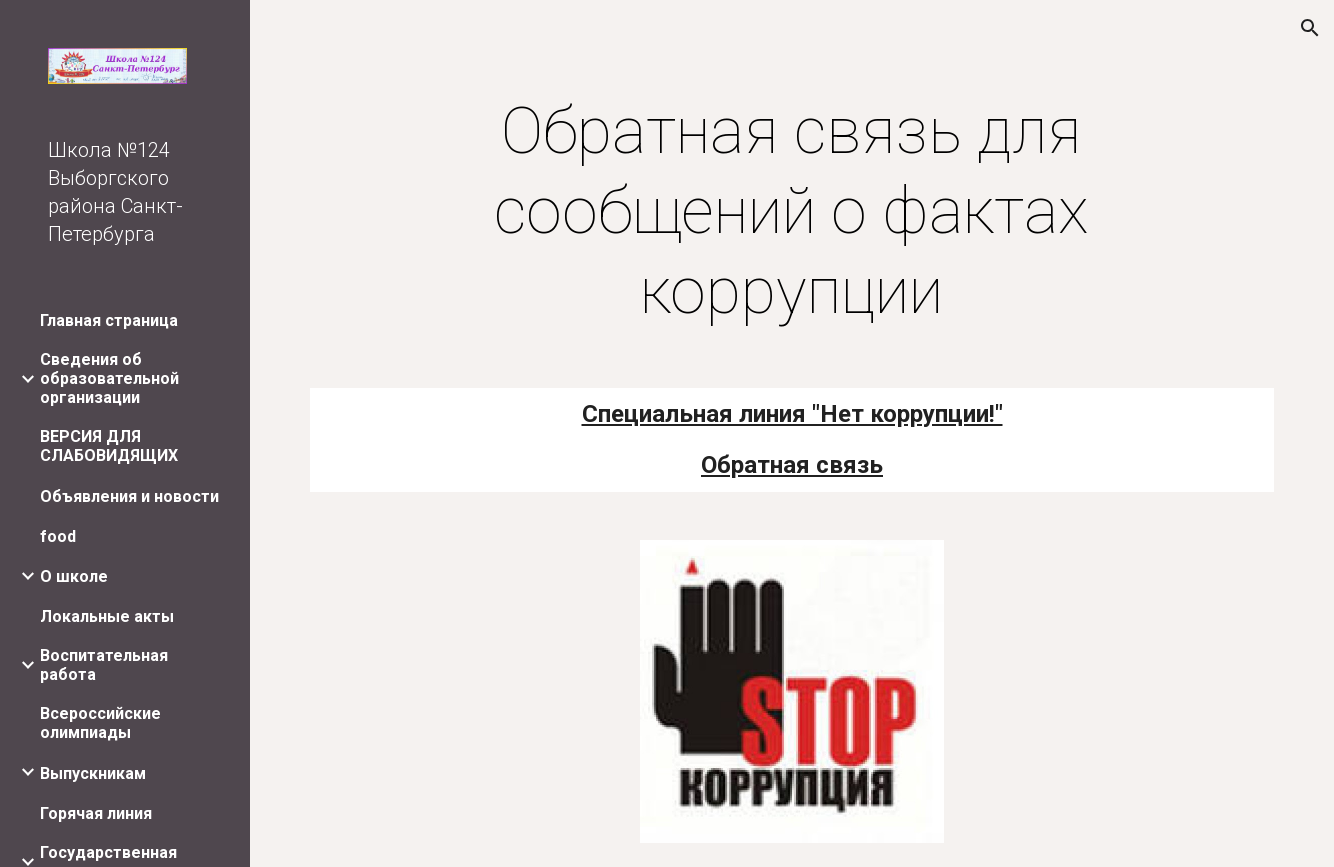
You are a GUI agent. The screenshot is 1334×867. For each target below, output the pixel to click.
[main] (792, 212)
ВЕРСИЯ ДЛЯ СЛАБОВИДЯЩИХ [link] (109, 446)
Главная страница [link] (109, 320)
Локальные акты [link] (107, 616)
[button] (1310, 28)
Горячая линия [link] (96, 813)
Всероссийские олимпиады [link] (100, 723)
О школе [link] (74, 576)
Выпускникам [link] (93, 773)
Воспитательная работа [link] (104, 665)
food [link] (58, 536)
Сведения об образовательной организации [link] (109, 378)
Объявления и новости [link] (129, 496)
